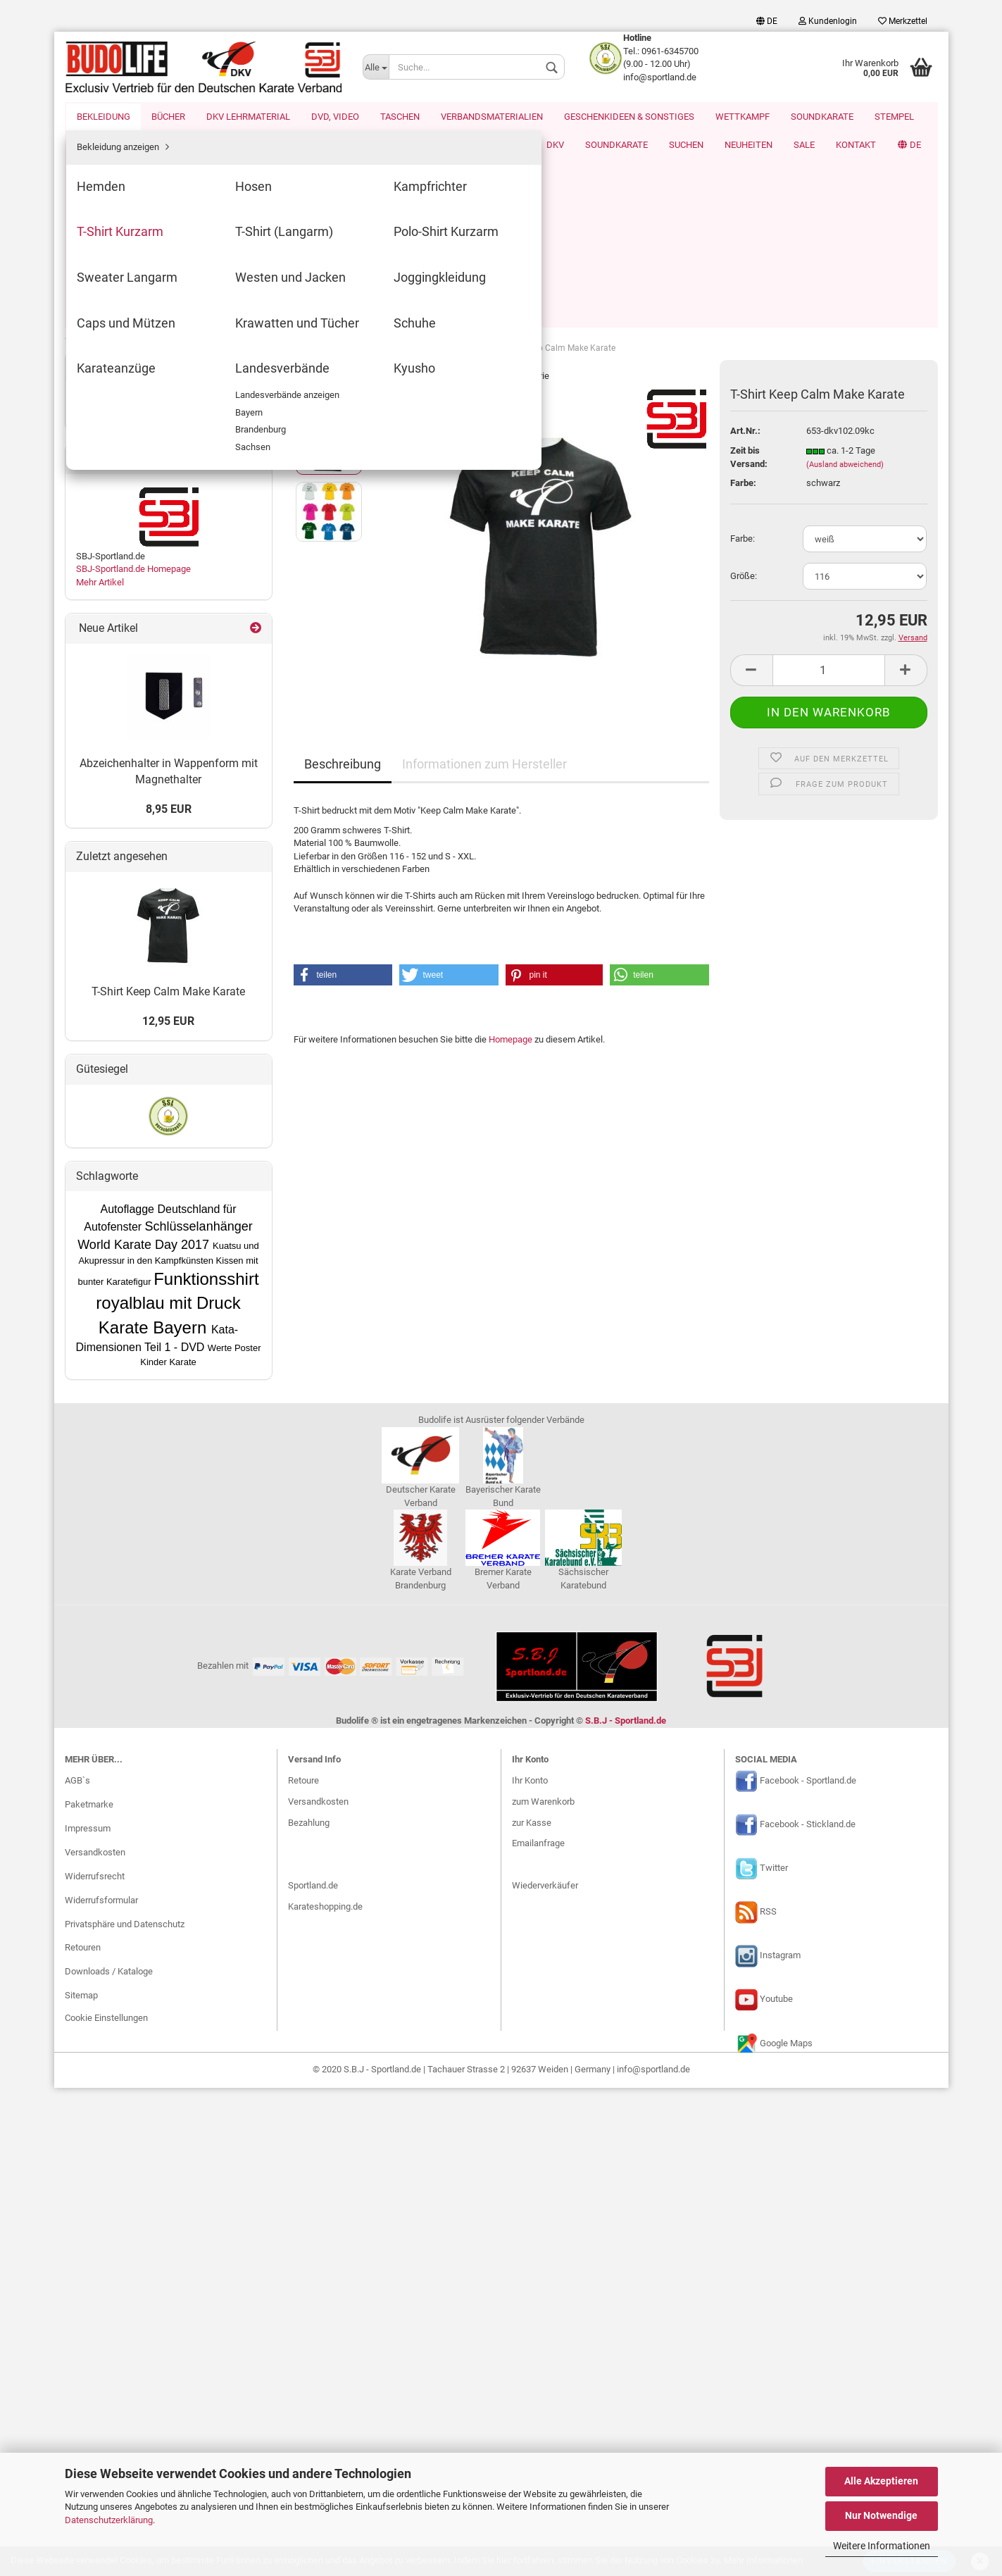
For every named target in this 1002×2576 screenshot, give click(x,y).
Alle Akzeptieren (881, 2481)
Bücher (90, 506)
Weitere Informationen (881, 2545)
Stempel (92, 728)
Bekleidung (98, 156)
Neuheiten (440, 116)
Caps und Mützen (121, 380)
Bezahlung (309, 2311)
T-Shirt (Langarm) (121, 280)
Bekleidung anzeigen (128, 180)
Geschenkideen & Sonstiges (132, 645)
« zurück (317, 180)
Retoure (303, 2268)
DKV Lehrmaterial (111, 533)
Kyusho (101, 481)
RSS (768, 2400)
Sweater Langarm (122, 321)
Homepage (510, 843)
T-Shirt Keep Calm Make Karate (168, 1480)
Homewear (102, 116)
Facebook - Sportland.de (808, 2269)
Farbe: (742, 342)
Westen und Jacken (126, 340)
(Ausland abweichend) (845, 268)
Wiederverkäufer (545, 2374)
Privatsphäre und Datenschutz (124, 2412)
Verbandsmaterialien (117, 617)
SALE (495, 116)
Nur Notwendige (881, 2515)
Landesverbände (120, 461)
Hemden (103, 199)
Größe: (743, 380)
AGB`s (77, 2269)
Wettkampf (98, 673)
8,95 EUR (169, 1297)
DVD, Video (98, 561)
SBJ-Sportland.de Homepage (133, 1057)
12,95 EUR (168, 1509)
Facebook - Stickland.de (808, 2313)
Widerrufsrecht (95, 2364)
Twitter (774, 2356)
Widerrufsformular (101, 2388)
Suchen (378, 116)
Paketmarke (89, 2292)
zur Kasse (531, 2311)
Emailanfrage (538, 2332)
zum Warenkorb (543, 2289)
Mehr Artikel (100, 1070)
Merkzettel (902, 21)
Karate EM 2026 (182, 116)
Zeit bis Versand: (749, 261)
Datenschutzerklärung (109, 2520)
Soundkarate (308, 116)
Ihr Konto (530, 2268)
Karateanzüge (114, 441)
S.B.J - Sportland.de (625, 2209)
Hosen (100, 220)
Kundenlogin (828, 21)
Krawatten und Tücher (130, 401)
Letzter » (408, 180)
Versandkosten (95, 2340)
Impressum (88, 2316)
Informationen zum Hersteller (484, 568)
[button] (343, 779)
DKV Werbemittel (110, 812)
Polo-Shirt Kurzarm (124, 300)
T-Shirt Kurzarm (117, 260)
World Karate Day (110, 784)
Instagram (780, 2444)
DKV (247, 116)
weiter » (362, 180)
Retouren (83, 2436)
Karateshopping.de (325, 2394)
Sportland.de (313, 2374)
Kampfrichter (113, 240)
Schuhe (102, 421)
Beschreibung (342, 568)
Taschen (93, 589)
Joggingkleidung (119, 361)
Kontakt (547, 116)
